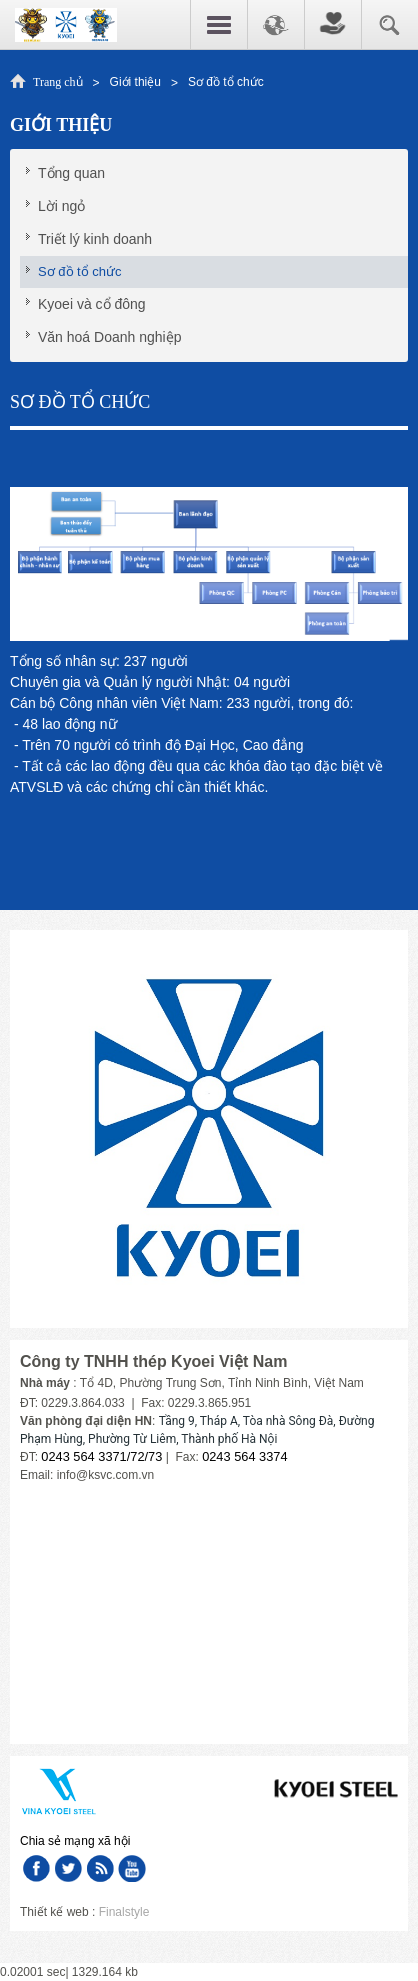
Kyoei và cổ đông (92, 304)
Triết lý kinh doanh (95, 239)
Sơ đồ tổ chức (80, 271)
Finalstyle (124, 1912)
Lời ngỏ (61, 206)
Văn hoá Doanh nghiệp (109, 337)
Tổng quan (71, 173)
